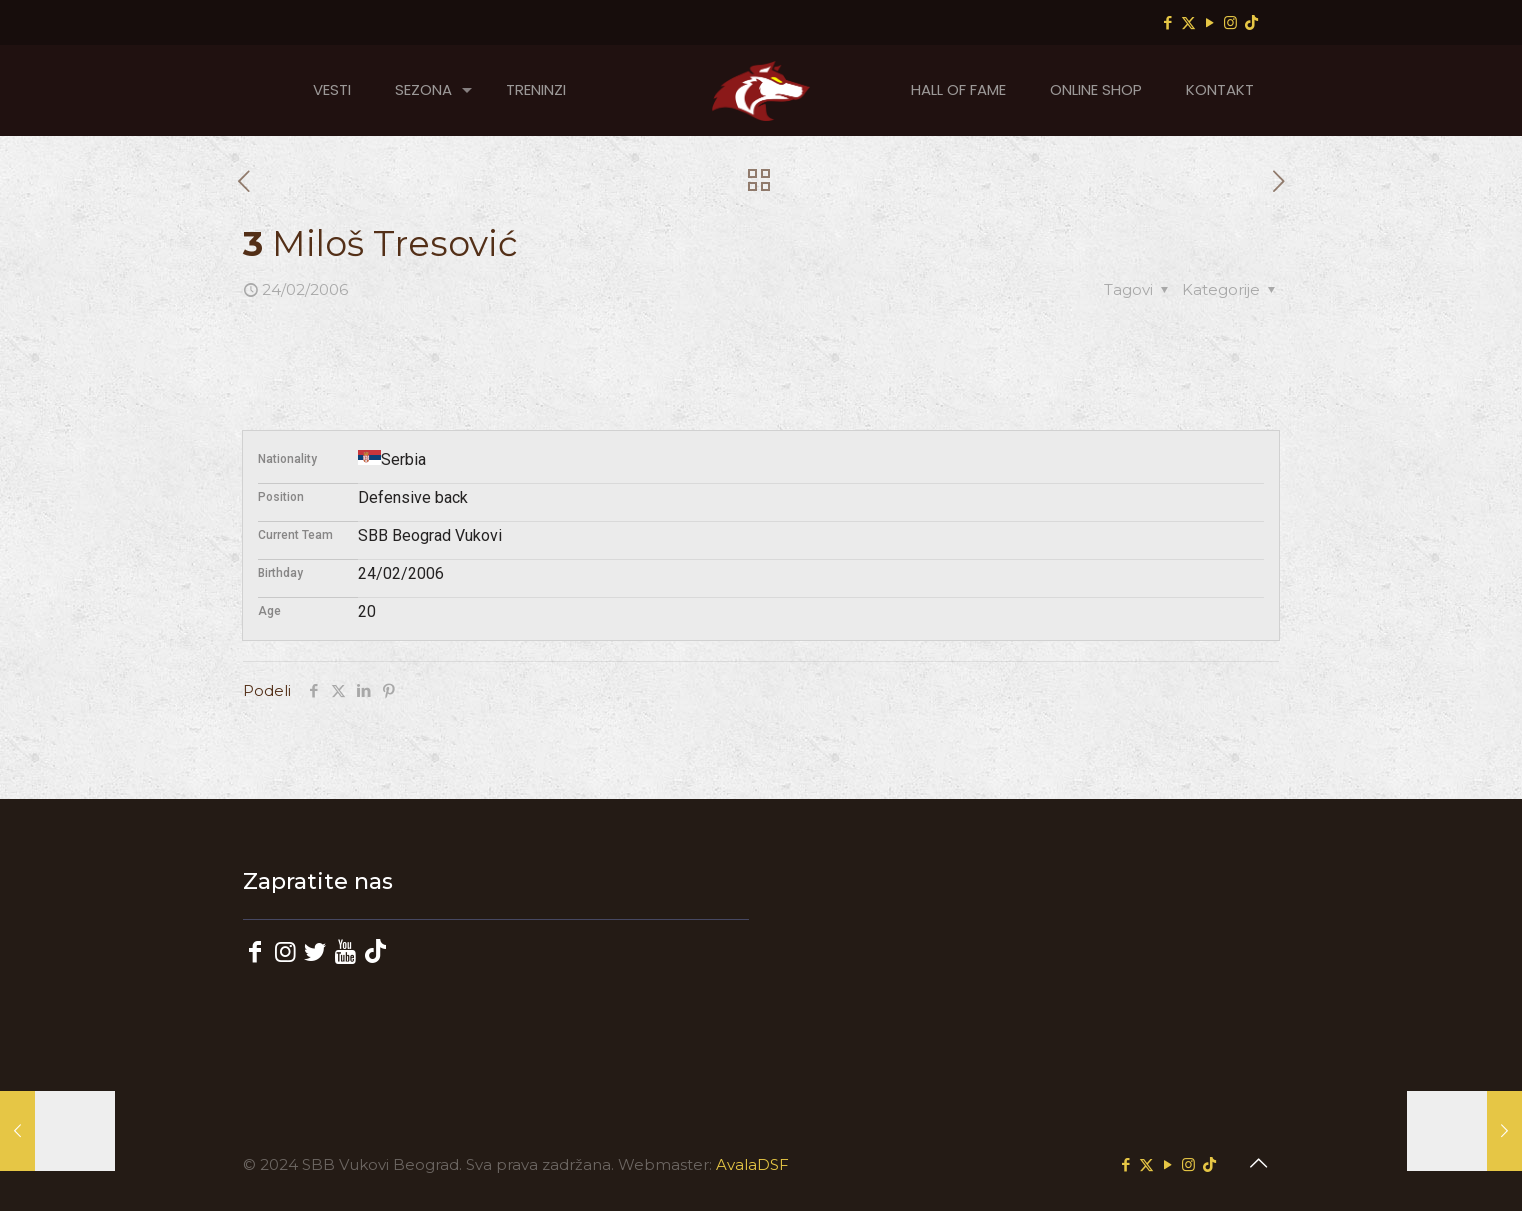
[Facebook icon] (1167, 22)
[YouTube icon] (1209, 22)
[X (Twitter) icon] (1188, 22)
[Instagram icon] (1230, 22)
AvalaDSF (752, 1164)
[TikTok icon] (1251, 22)
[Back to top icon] (1258, 1163)
